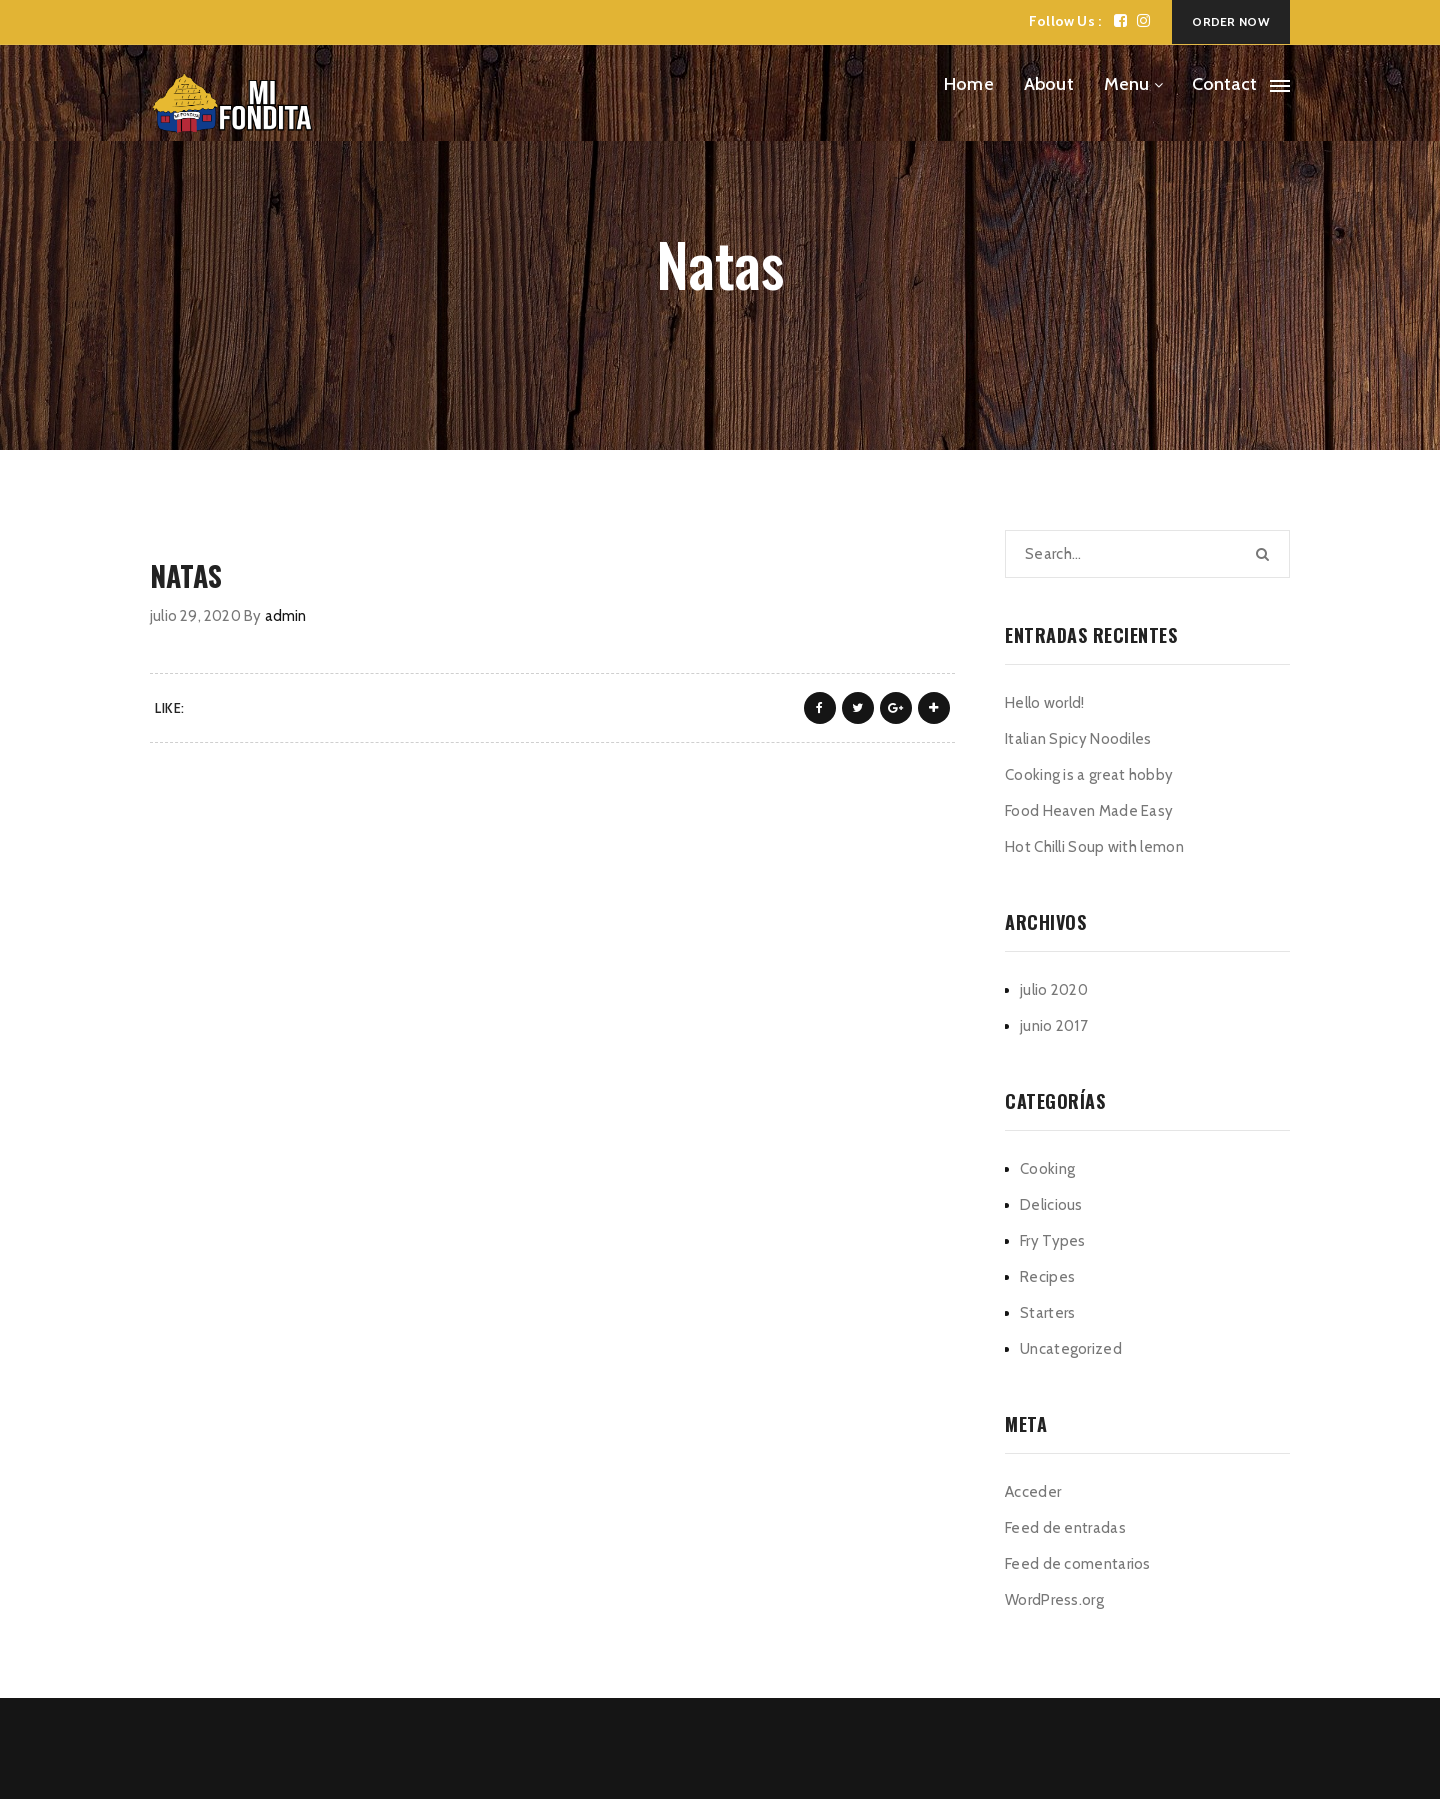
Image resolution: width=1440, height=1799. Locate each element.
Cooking (1047, 1169)
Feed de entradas (1065, 1528)
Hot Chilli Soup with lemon (1094, 847)
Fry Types (1053, 1241)
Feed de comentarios (1078, 1564)
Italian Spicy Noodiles (1078, 739)
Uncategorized (1071, 1349)
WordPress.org (1054, 1600)
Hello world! (1045, 703)
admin (286, 616)
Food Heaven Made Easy (1089, 811)
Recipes (1047, 1277)
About (1049, 84)
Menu (1127, 84)
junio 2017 (1054, 1026)
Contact (1224, 84)
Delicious (1051, 1205)
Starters (1047, 1313)
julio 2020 (1054, 990)
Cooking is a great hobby (1089, 775)
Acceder (1033, 1492)
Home (969, 84)
